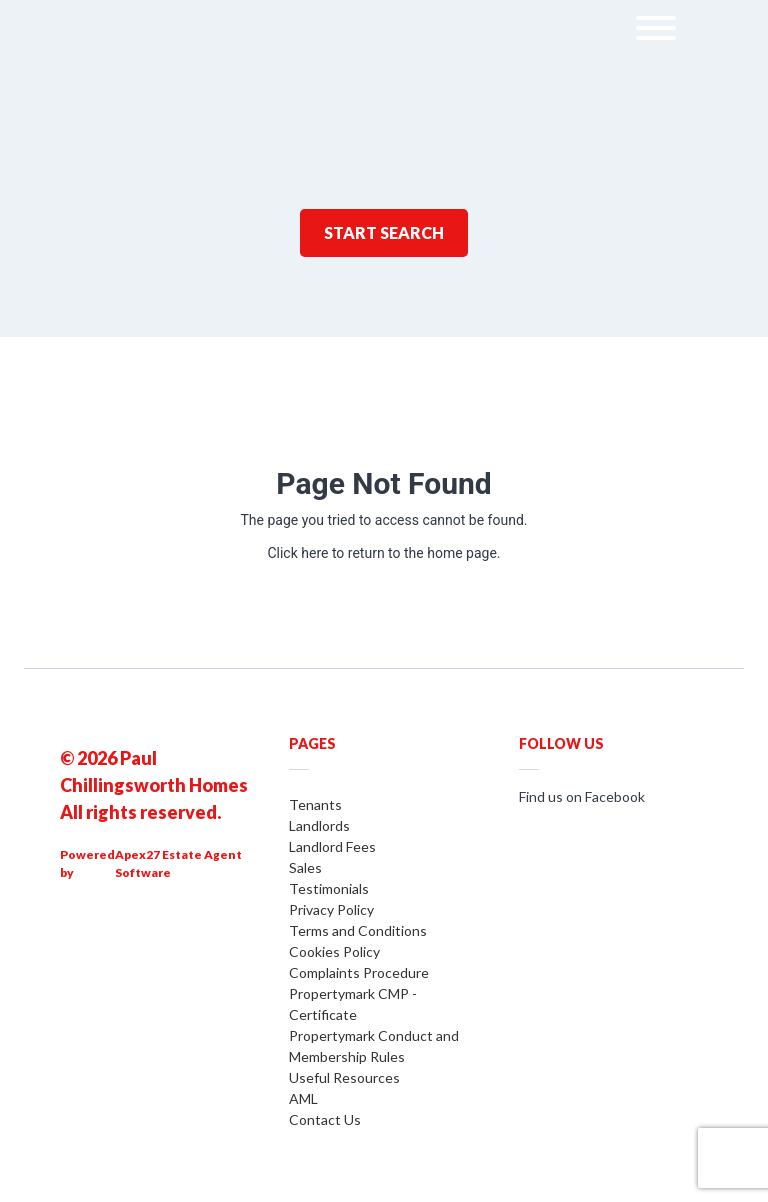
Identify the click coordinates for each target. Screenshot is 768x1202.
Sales (305, 867)
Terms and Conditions (358, 930)
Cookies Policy (334, 951)
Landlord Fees (332, 846)
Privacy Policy (331, 909)
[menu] (656, 31)
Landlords (319, 825)
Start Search (384, 232)
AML (303, 1098)
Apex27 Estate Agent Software (178, 863)
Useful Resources (344, 1077)
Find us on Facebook (582, 796)
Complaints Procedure (359, 972)
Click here (297, 553)
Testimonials (329, 888)
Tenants (315, 804)
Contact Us (325, 1119)
